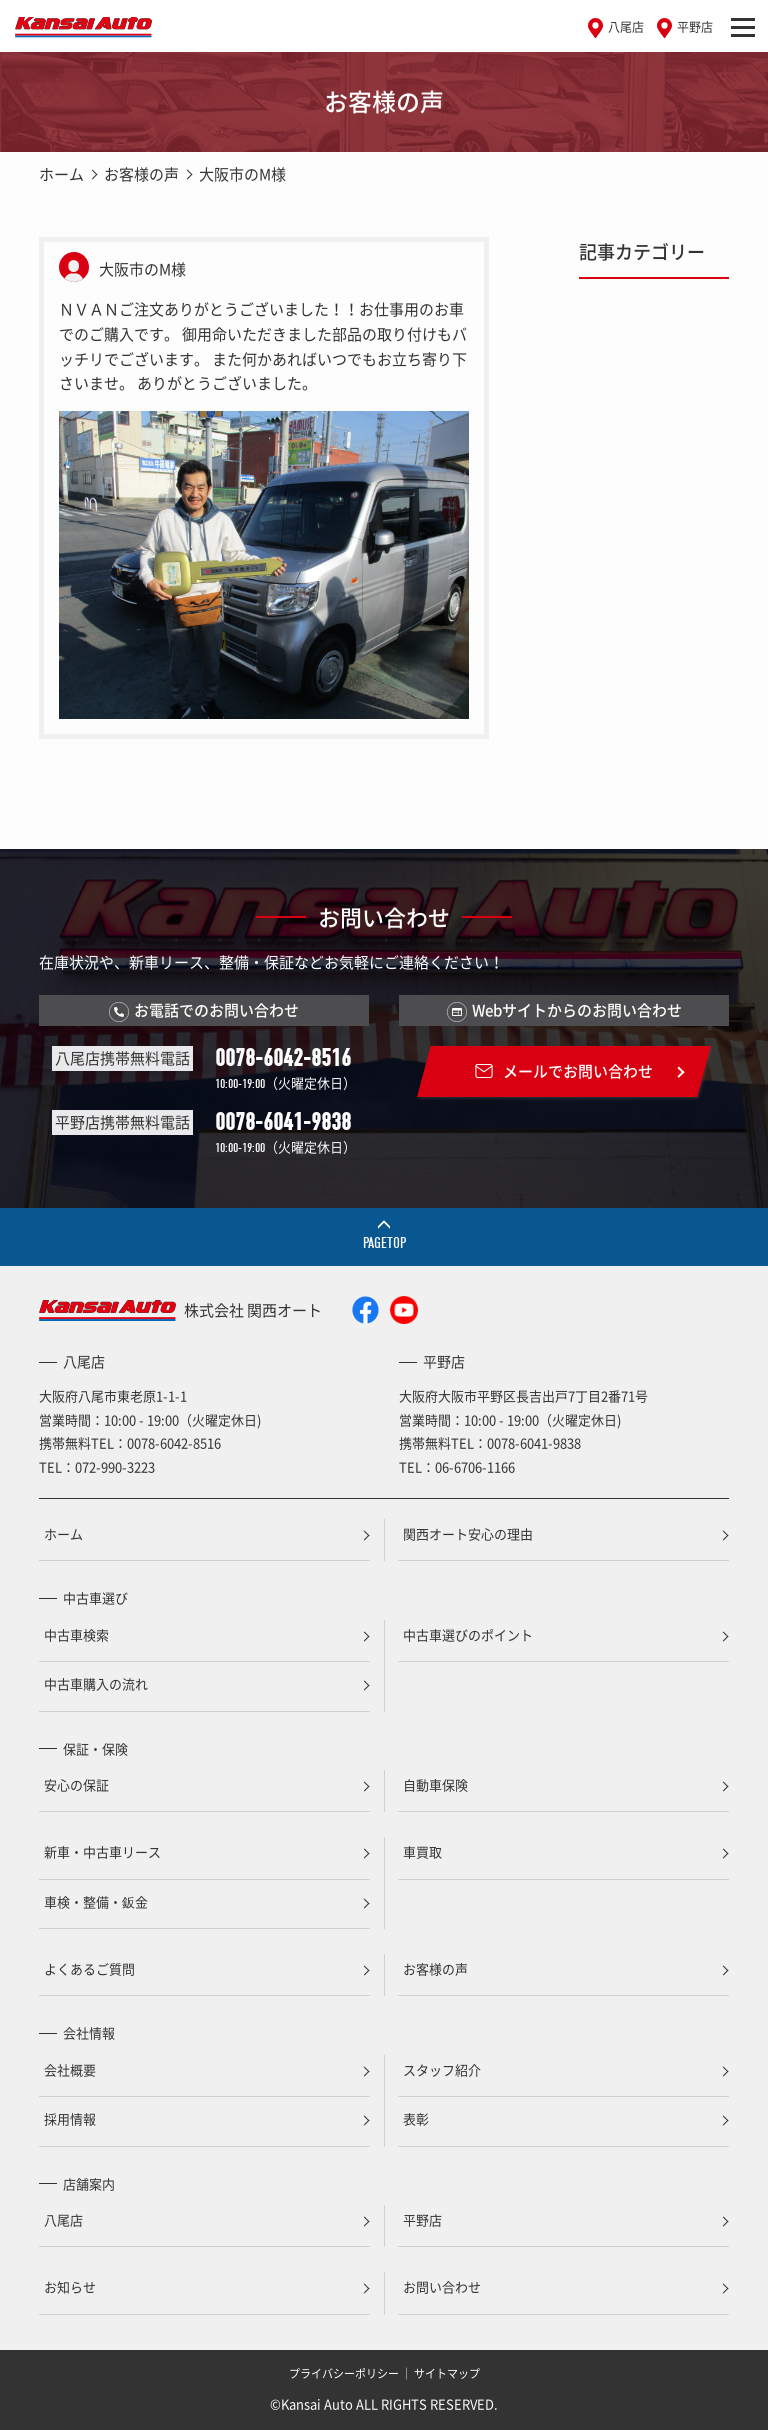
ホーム (61, 174)
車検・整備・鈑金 (96, 1901)
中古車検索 (76, 1634)
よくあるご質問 (89, 1968)
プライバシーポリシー (344, 2373)
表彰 (416, 2118)
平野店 (695, 27)
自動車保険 (435, 1784)
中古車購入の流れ (96, 1683)
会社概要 (70, 2069)
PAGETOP (384, 1243)
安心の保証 (76, 1784)
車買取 (422, 1851)
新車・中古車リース (102, 1851)
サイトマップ (447, 2373)
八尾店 (626, 27)
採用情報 (70, 2118)
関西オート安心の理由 (468, 1533)
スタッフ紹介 (442, 2069)
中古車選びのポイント (468, 1634)
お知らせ (70, 2286)
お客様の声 (141, 174)
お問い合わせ (442, 2286)
